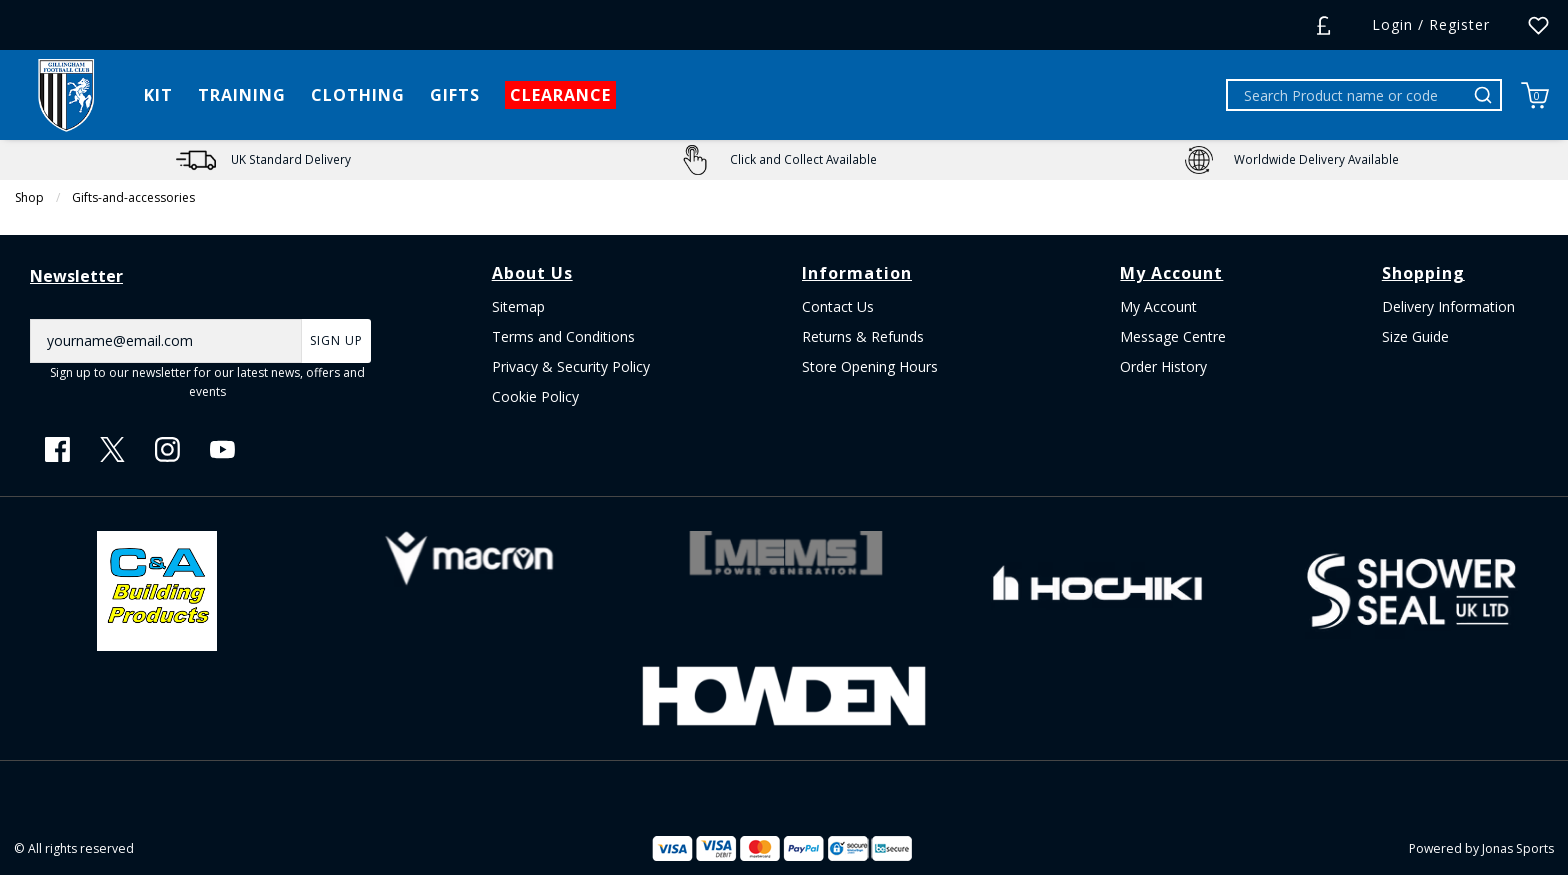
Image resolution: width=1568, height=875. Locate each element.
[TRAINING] (242, 95)
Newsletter (76, 276)
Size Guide (1415, 336)
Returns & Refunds (863, 336)
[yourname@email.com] (166, 341)
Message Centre (1173, 336)
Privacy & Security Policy (571, 366)
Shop (29, 197)
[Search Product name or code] (1348, 95)
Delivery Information (1448, 306)
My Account (1158, 306)
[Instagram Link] (167, 449)
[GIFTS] (455, 95)
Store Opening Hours (870, 366)
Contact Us (838, 306)
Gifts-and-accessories (133, 197)
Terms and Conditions (563, 336)
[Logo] (66, 93)
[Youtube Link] (222, 449)
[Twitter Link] (112, 449)
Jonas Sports (1518, 848)
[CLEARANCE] (561, 95)
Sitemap (518, 306)
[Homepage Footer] (157, 588)
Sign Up (336, 340)
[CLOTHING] (358, 95)
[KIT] (159, 95)
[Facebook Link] (57, 449)
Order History (1163, 366)
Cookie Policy (535, 396)
